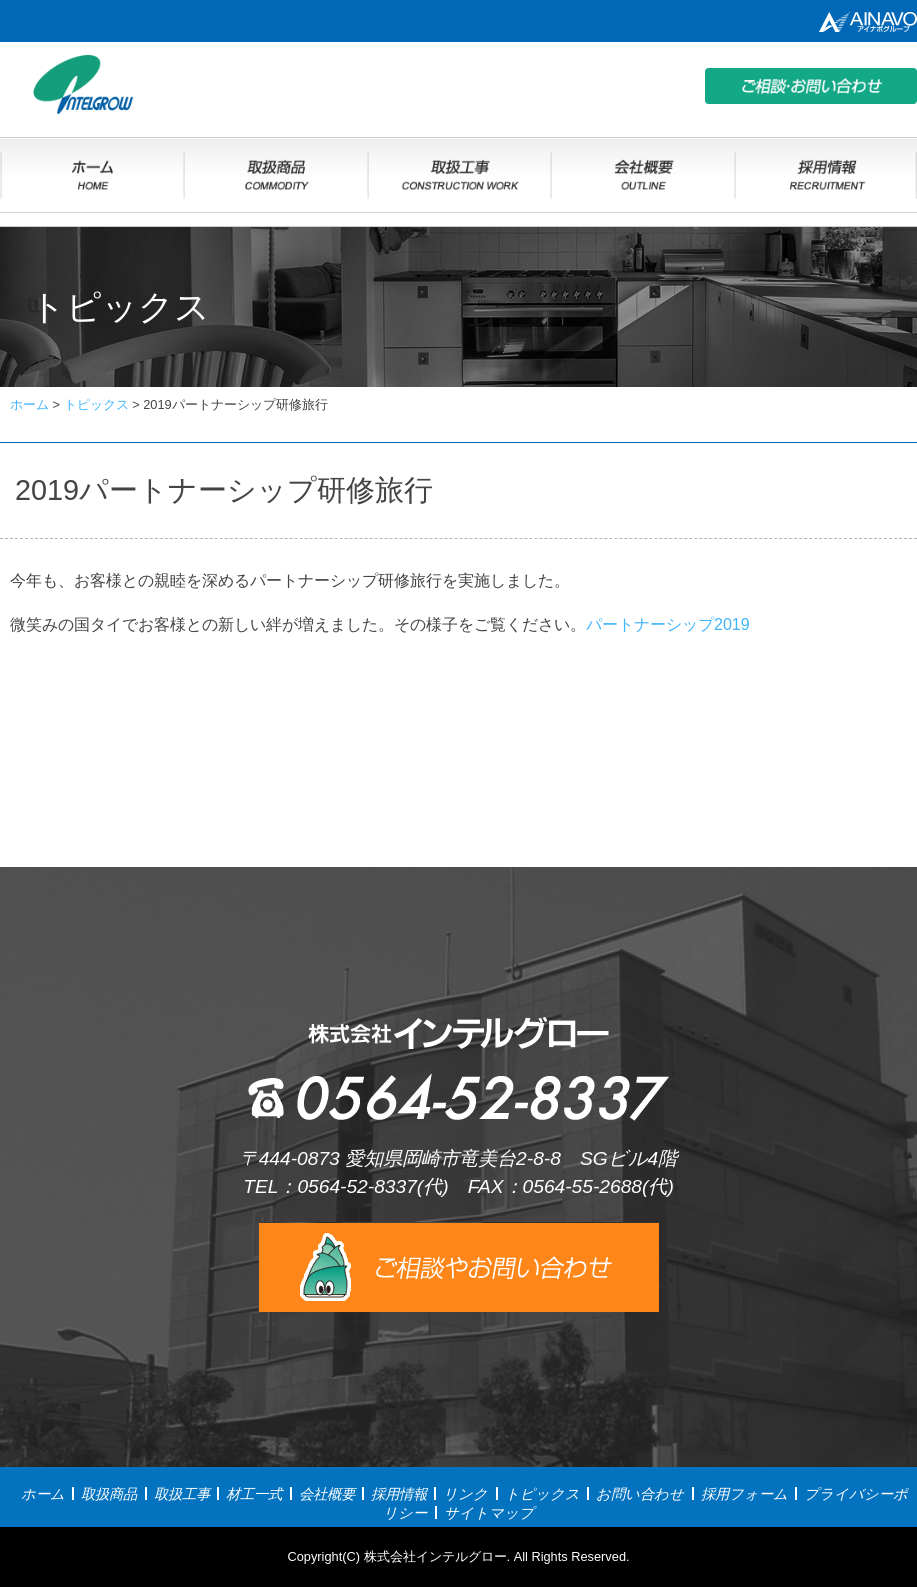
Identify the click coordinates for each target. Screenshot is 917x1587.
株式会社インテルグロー (435, 1556)
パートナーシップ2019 (668, 624)
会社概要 (327, 1494)
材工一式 (254, 1494)
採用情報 (399, 1494)
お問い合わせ (640, 1494)
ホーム (43, 1494)
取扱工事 (182, 1494)
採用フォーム (744, 1494)
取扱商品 (109, 1494)
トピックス (542, 1494)
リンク (465, 1494)
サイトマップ (489, 1513)
